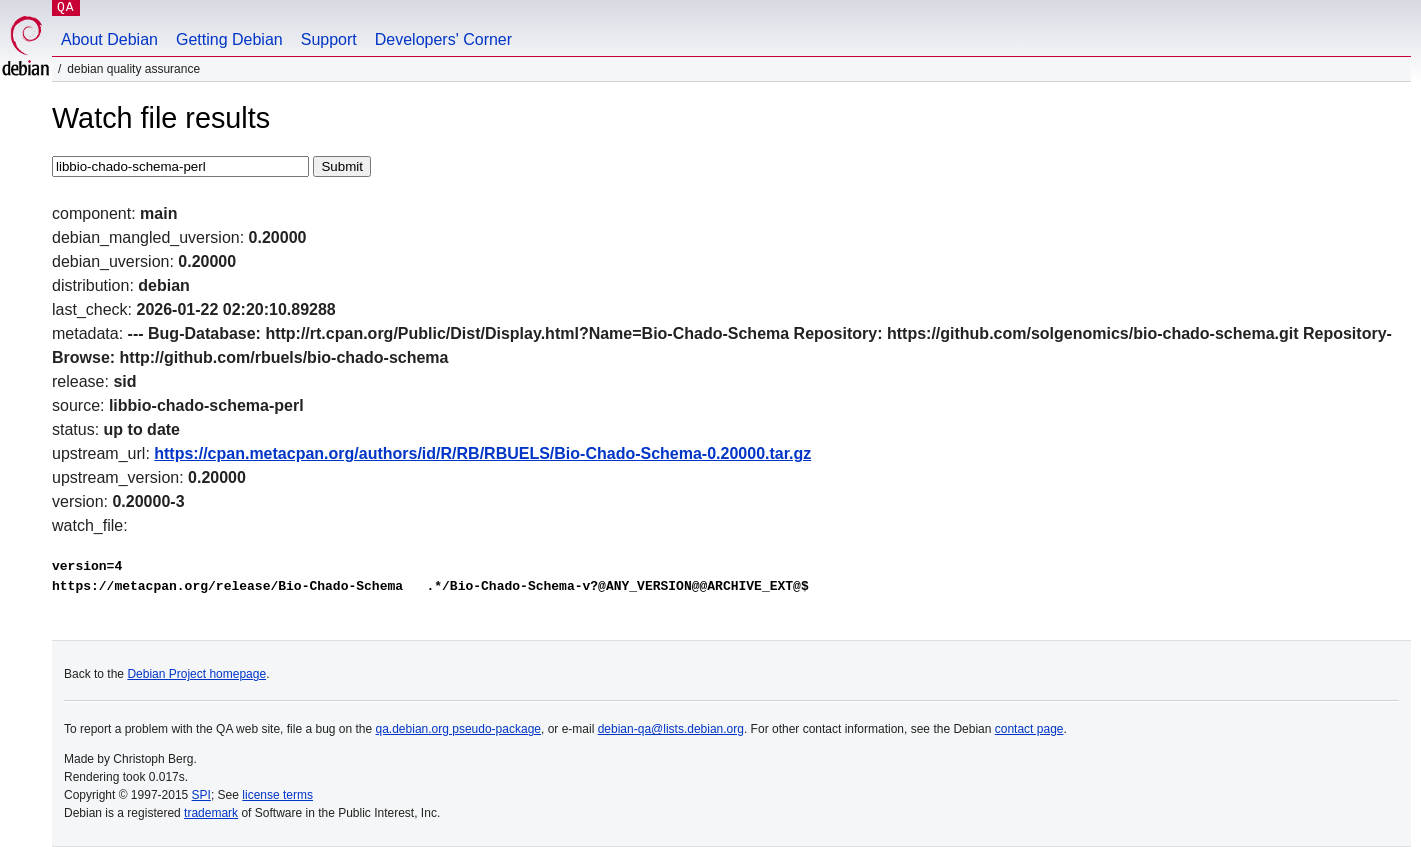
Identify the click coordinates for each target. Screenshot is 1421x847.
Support (329, 39)
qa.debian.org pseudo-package (458, 729)
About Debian (109, 39)
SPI (201, 795)
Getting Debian (229, 39)
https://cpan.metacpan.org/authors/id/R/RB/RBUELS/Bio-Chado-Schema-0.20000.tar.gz (482, 453)
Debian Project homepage (196, 674)
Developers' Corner (443, 39)
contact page (1029, 729)
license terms (277, 795)
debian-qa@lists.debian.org (671, 729)
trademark (211, 813)
